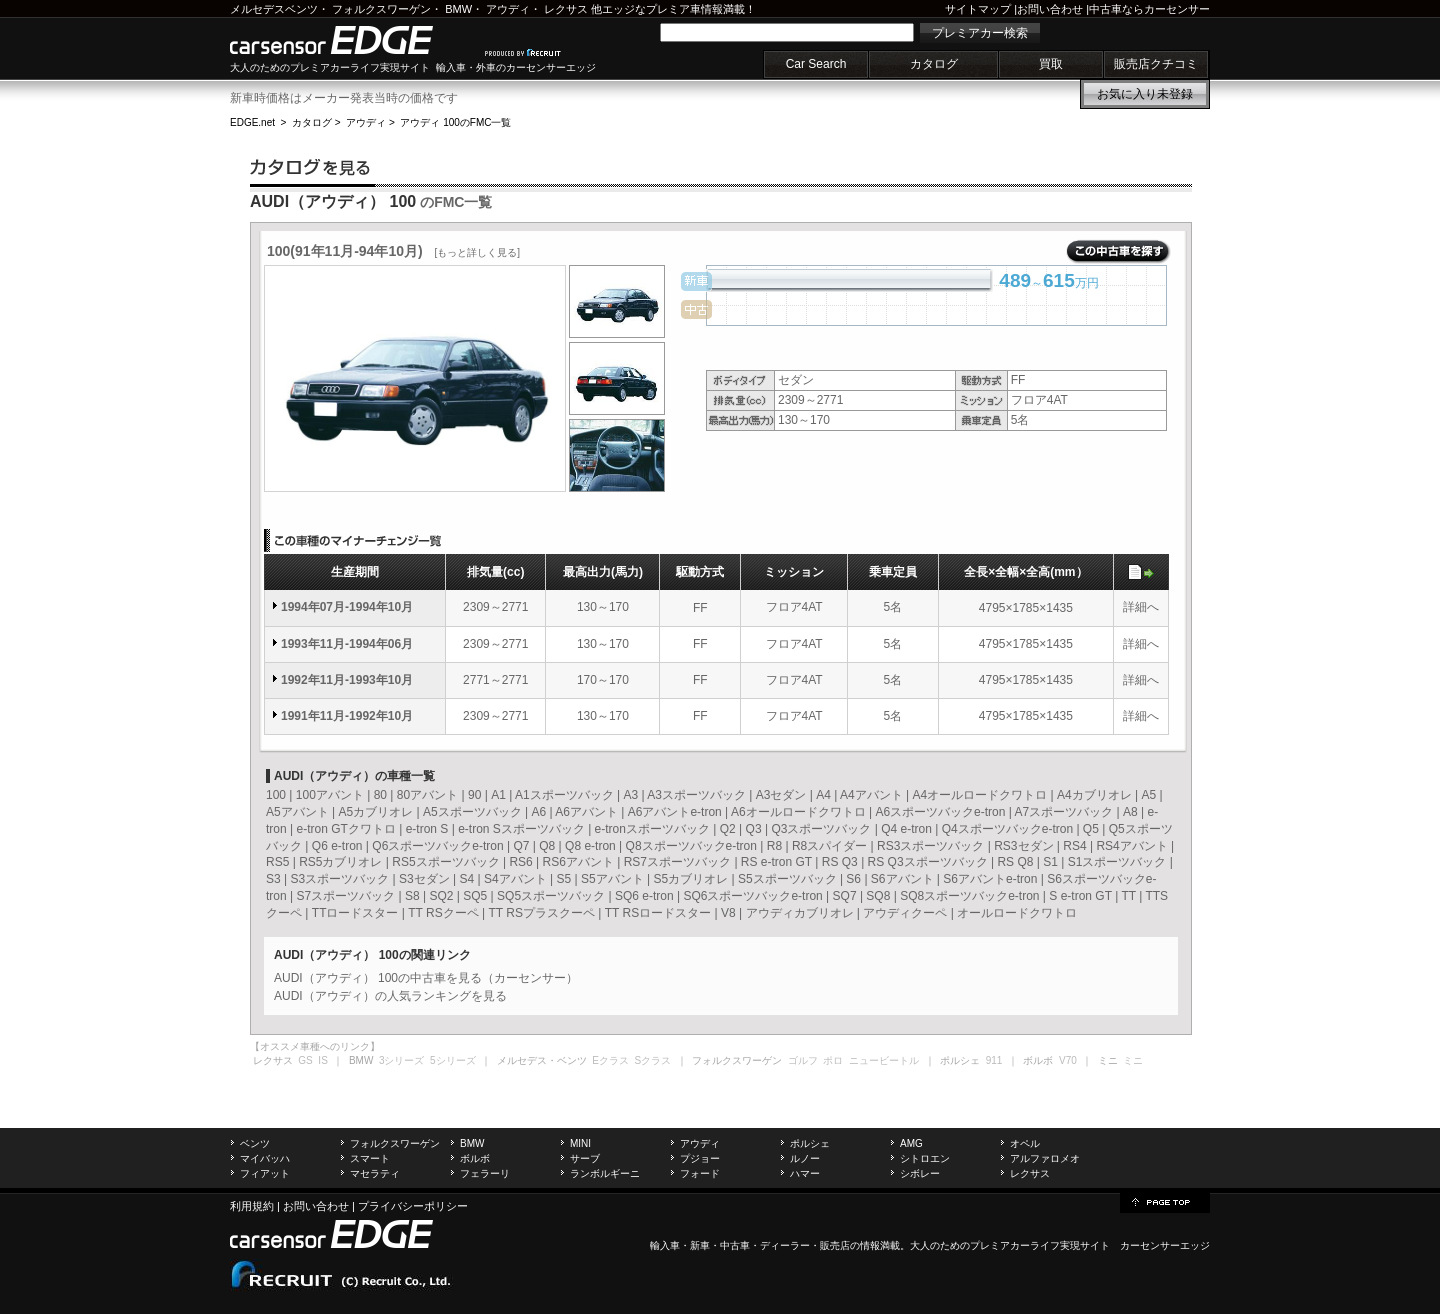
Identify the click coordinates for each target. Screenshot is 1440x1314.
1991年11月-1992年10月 (347, 716)
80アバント (427, 795)
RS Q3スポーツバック (928, 862)
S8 (412, 896)
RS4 (1074, 846)
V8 (728, 913)
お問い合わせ (1050, 9)
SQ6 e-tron (644, 896)
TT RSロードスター (658, 913)
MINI (580, 1143)
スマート (370, 1158)
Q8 (547, 846)
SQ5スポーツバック (551, 896)
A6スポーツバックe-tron (940, 812)
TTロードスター (355, 913)
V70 (1068, 1060)
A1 (498, 795)
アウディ (508, 9)
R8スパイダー (829, 846)
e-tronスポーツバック (652, 829)
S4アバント (515, 879)
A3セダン (781, 795)
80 (380, 795)
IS (322, 1060)
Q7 (521, 846)
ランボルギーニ (605, 1173)
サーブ (585, 1158)
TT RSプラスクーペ (542, 913)
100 (276, 795)
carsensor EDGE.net (352, 40)
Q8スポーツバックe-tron (691, 846)
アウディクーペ (905, 913)
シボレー (920, 1173)
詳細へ (1141, 607)
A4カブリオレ (1094, 795)
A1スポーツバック (564, 795)
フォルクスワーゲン (381, 9)
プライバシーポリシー (413, 1206)
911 (994, 1060)
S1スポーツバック (1117, 862)
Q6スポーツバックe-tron (437, 846)
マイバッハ (265, 1158)
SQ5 (475, 896)
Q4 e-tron (906, 829)
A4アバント (871, 795)
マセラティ (375, 1173)
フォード (700, 1173)
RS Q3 (840, 862)
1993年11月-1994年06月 (347, 644)
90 (474, 795)
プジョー (700, 1158)
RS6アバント (578, 862)
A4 (823, 795)
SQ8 (878, 896)
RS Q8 (1015, 862)
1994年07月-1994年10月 (347, 607)
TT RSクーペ (443, 913)
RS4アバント (1131, 846)
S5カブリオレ (690, 879)
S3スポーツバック (339, 879)
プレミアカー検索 (980, 33)
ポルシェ (810, 1143)
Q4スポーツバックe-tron (1007, 829)
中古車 (735, 1245)
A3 (630, 795)
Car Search (816, 64)
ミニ (1133, 1060)
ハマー (805, 1173)
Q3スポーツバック (821, 829)
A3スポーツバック (696, 795)
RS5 (277, 862)
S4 (466, 879)
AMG (911, 1143)
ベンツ (255, 1143)
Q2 (728, 829)
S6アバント (902, 879)
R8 (774, 846)
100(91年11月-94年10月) (393, 251)
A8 (1130, 812)
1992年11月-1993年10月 (347, 680)
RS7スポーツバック (677, 862)
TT (1128, 896)
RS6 (520, 862)
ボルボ (475, 1158)
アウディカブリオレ (800, 913)
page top (1165, 1201)
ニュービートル (884, 1060)
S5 (563, 879)
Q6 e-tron (337, 846)
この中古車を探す (1118, 252)
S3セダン (424, 879)
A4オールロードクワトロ (980, 795)
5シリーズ (453, 1060)
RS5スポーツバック (445, 862)
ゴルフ (803, 1060)
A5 (1148, 795)
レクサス (566, 9)
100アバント (330, 795)
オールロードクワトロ (1017, 913)
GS (305, 1060)
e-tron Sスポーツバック (521, 829)
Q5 (1091, 829)
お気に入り (1145, 94)
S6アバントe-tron (990, 879)
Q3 (754, 829)
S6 (853, 879)
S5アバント (612, 879)
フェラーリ (485, 1173)
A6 (538, 812)
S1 (1050, 862)
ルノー (805, 1158)
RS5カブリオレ (340, 862)
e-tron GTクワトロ (345, 829)
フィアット (265, 1173)
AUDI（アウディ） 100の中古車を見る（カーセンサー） (426, 978)
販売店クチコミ (1156, 64)
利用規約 (252, 1206)
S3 (273, 879)
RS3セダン (1023, 846)
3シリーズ (402, 1060)
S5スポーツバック (787, 879)
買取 (1051, 64)
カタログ (934, 64)
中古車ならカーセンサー (1149, 9)
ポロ (833, 1060)
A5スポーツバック (472, 812)
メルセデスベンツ (274, 9)
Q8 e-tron (590, 846)
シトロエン (925, 1158)
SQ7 (845, 896)
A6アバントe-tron (675, 812)
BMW (458, 9)
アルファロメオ (1045, 1158)
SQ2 (441, 896)
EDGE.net (252, 122)
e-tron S (427, 829)
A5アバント (297, 812)
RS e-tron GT (776, 862)
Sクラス (653, 1060)
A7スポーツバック (1064, 812)
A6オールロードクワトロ (798, 812)
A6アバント (586, 812)
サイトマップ (978, 9)
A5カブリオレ (375, 812)
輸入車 (665, 1245)
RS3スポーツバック (930, 846)
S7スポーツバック (345, 896)
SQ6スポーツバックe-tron (752, 896)
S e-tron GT (1080, 896)
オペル (1025, 1143)
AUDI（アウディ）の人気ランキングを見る (390, 996)
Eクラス (610, 1060)
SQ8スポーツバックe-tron (969, 896)
